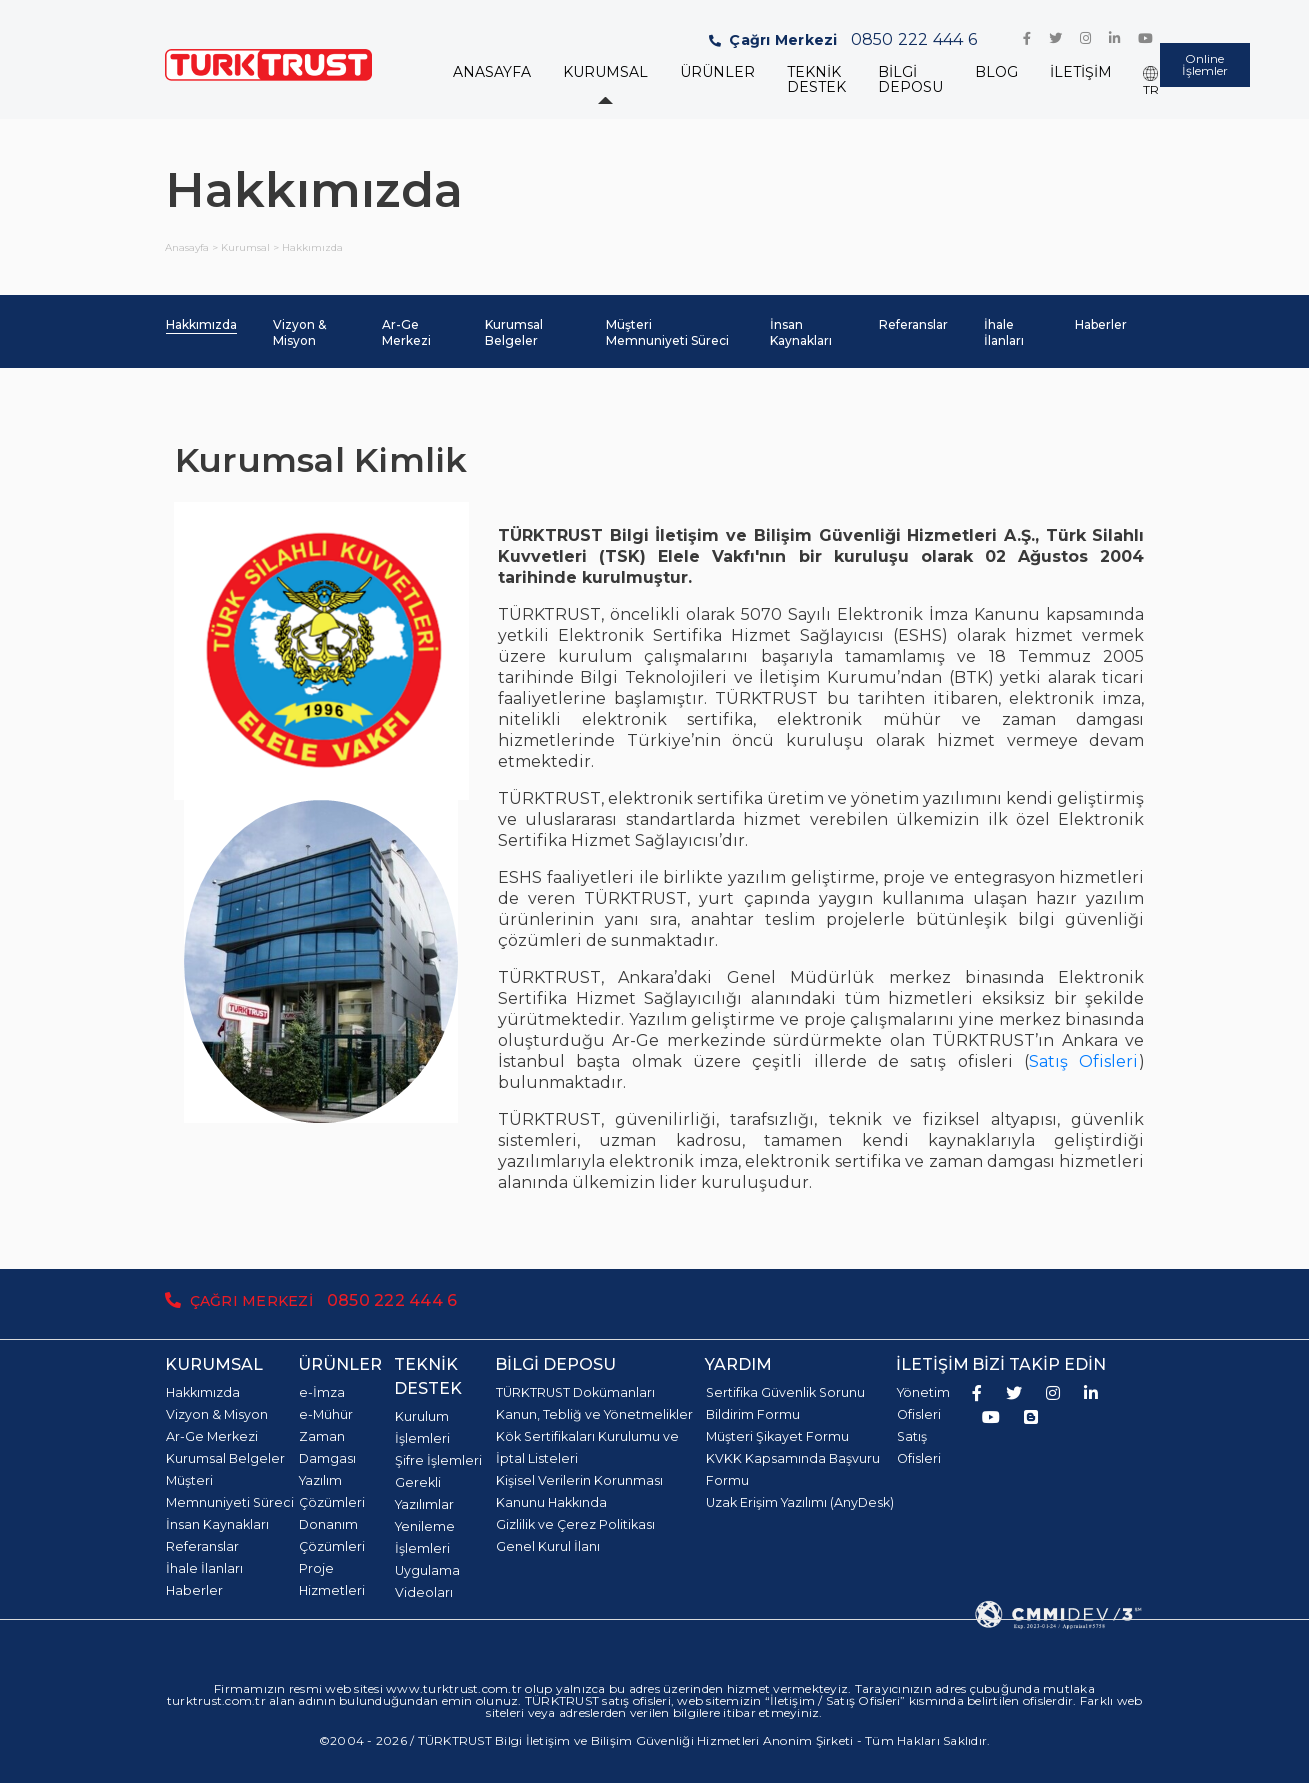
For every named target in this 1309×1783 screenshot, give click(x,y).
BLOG (996, 72)
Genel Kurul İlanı (548, 1546)
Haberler (1101, 324)
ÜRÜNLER (717, 72)
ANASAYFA (492, 72)
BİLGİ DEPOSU (910, 80)
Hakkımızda (201, 324)
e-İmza (322, 1392)
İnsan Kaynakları (801, 332)
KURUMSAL (605, 72)
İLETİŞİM (1081, 72)
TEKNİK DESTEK (816, 80)
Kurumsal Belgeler (514, 332)
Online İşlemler (1205, 64)
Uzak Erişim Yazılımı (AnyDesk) (800, 1502)
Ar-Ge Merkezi (406, 332)
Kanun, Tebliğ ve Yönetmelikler (594, 1414)
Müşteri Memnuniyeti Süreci (667, 332)
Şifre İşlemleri (438, 1460)
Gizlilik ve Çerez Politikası (575, 1524)
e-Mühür (326, 1414)
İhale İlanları (1004, 332)
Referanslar (913, 324)
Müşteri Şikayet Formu (777, 1436)
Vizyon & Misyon (299, 332)
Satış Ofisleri (1083, 1061)
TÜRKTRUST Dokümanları (575, 1392)
